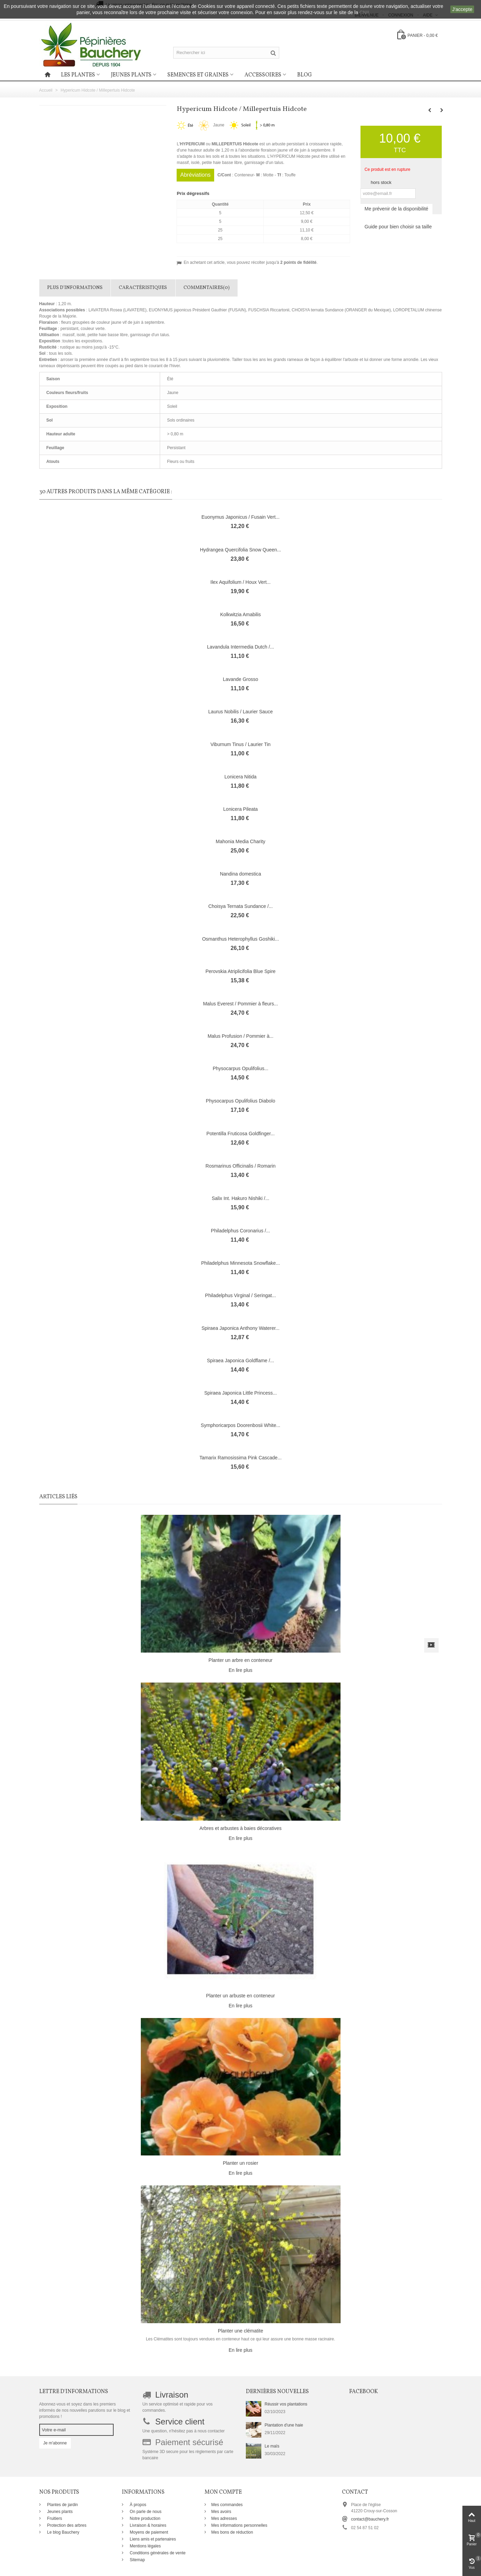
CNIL (364, 12)
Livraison (171, 2394)
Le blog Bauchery (63, 2532)
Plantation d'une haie (284, 2425)
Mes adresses (224, 2518)
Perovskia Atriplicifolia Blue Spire (241, 971)
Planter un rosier (240, 2163)
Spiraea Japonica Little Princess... (240, 1393)
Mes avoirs (221, 2511)
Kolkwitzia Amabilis (240, 614)
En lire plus (240, 1670)
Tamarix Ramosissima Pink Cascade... (240, 1457)
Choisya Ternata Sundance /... (240, 906)
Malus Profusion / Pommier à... (240, 1036)
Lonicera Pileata (240, 809)
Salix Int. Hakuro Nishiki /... (240, 1198)
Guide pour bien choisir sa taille (398, 226)
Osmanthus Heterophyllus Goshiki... (240, 939)
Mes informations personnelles (239, 2525)
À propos (137, 2504)
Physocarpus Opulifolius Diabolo (240, 1101)
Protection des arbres (66, 2525)
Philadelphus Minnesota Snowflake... (240, 1263)
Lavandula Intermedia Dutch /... (240, 647)
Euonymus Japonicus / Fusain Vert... (240, 517)
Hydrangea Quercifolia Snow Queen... (240, 549)
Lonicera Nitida (240, 776)
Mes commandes (227, 2504)
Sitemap (137, 2559)
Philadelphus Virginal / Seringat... (240, 1295)
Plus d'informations (75, 288)
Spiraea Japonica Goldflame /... (240, 1360)
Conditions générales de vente (157, 2553)
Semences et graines (198, 75)
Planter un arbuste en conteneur (240, 1995)
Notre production (144, 2518)
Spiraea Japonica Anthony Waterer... (240, 1328)
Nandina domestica (240, 874)
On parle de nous (145, 2511)
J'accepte (462, 9)
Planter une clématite (240, 2331)
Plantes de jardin (62, 2504)
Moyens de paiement (148, 2532)
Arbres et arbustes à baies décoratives (240, 1828)
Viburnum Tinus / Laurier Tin (240, 744)
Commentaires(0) (207, 288)
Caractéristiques (143, 288)
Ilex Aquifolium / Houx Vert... (240, 582)
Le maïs (272, 2446)
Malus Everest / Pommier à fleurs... (240, 1003)
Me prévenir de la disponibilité (396, 208)
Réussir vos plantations (286, 2404)
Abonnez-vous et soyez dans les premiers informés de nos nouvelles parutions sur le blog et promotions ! (84, 2410)
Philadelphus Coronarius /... (240, 1230)
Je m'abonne (55, 2443)
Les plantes (78, 75)
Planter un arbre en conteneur (241, 1660)
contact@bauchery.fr (370, 2519)
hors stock (381, 182)
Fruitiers (54, 2518)
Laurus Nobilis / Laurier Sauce (240, 711)
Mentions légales (145, 2546)
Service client (180, 2421)
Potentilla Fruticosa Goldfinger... (240, 1133)
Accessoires (262, 75)
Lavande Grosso (240, 679)
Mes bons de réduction (232, 2532)
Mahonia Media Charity (240, 841)
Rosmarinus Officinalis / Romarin (240, 1166)
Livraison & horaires (147, 2525)
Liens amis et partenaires (152, 2539)
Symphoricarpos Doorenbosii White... (240, 1425)
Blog (304, 75)
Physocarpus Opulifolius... (241, 1068)
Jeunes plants (131, 75)
